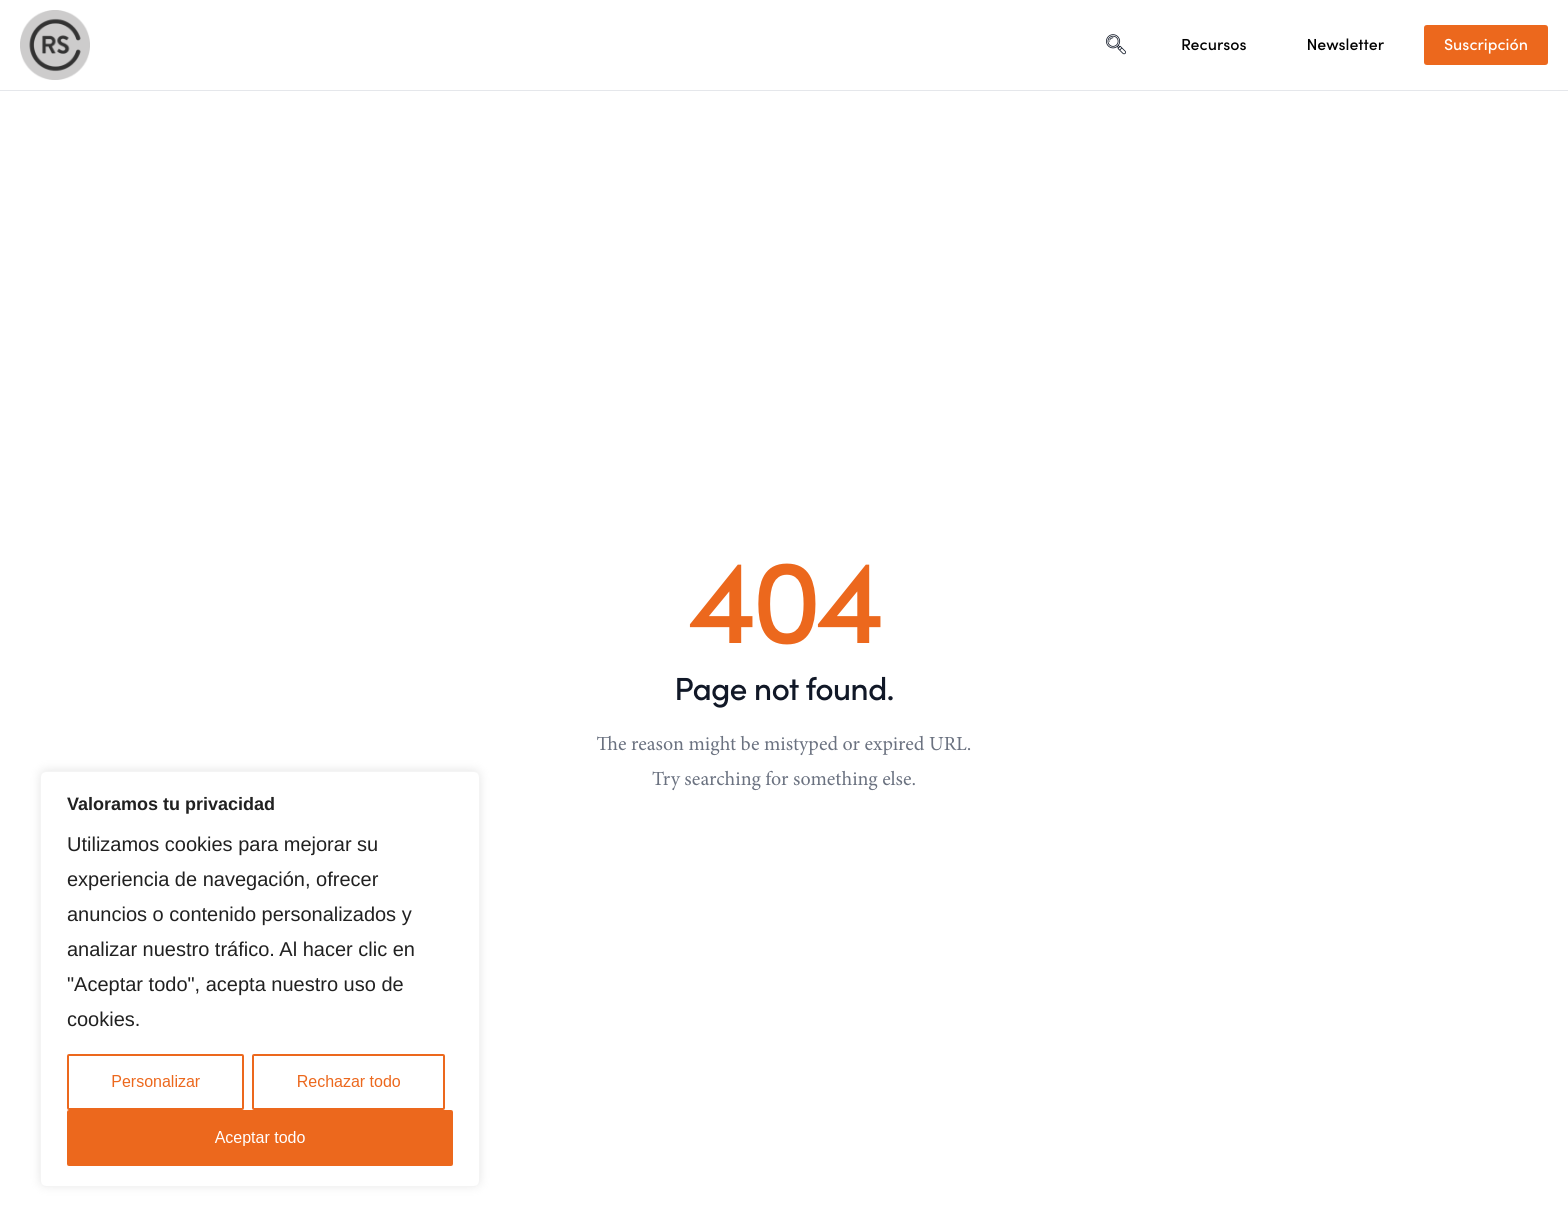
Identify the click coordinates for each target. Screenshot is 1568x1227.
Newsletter (1346, 44)
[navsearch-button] (1116, 45)
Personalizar (155, 1081)
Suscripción (1486, 44)
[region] (260, 979)
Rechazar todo (349, 1081)
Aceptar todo (260, 1137)
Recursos (1214, 44)
